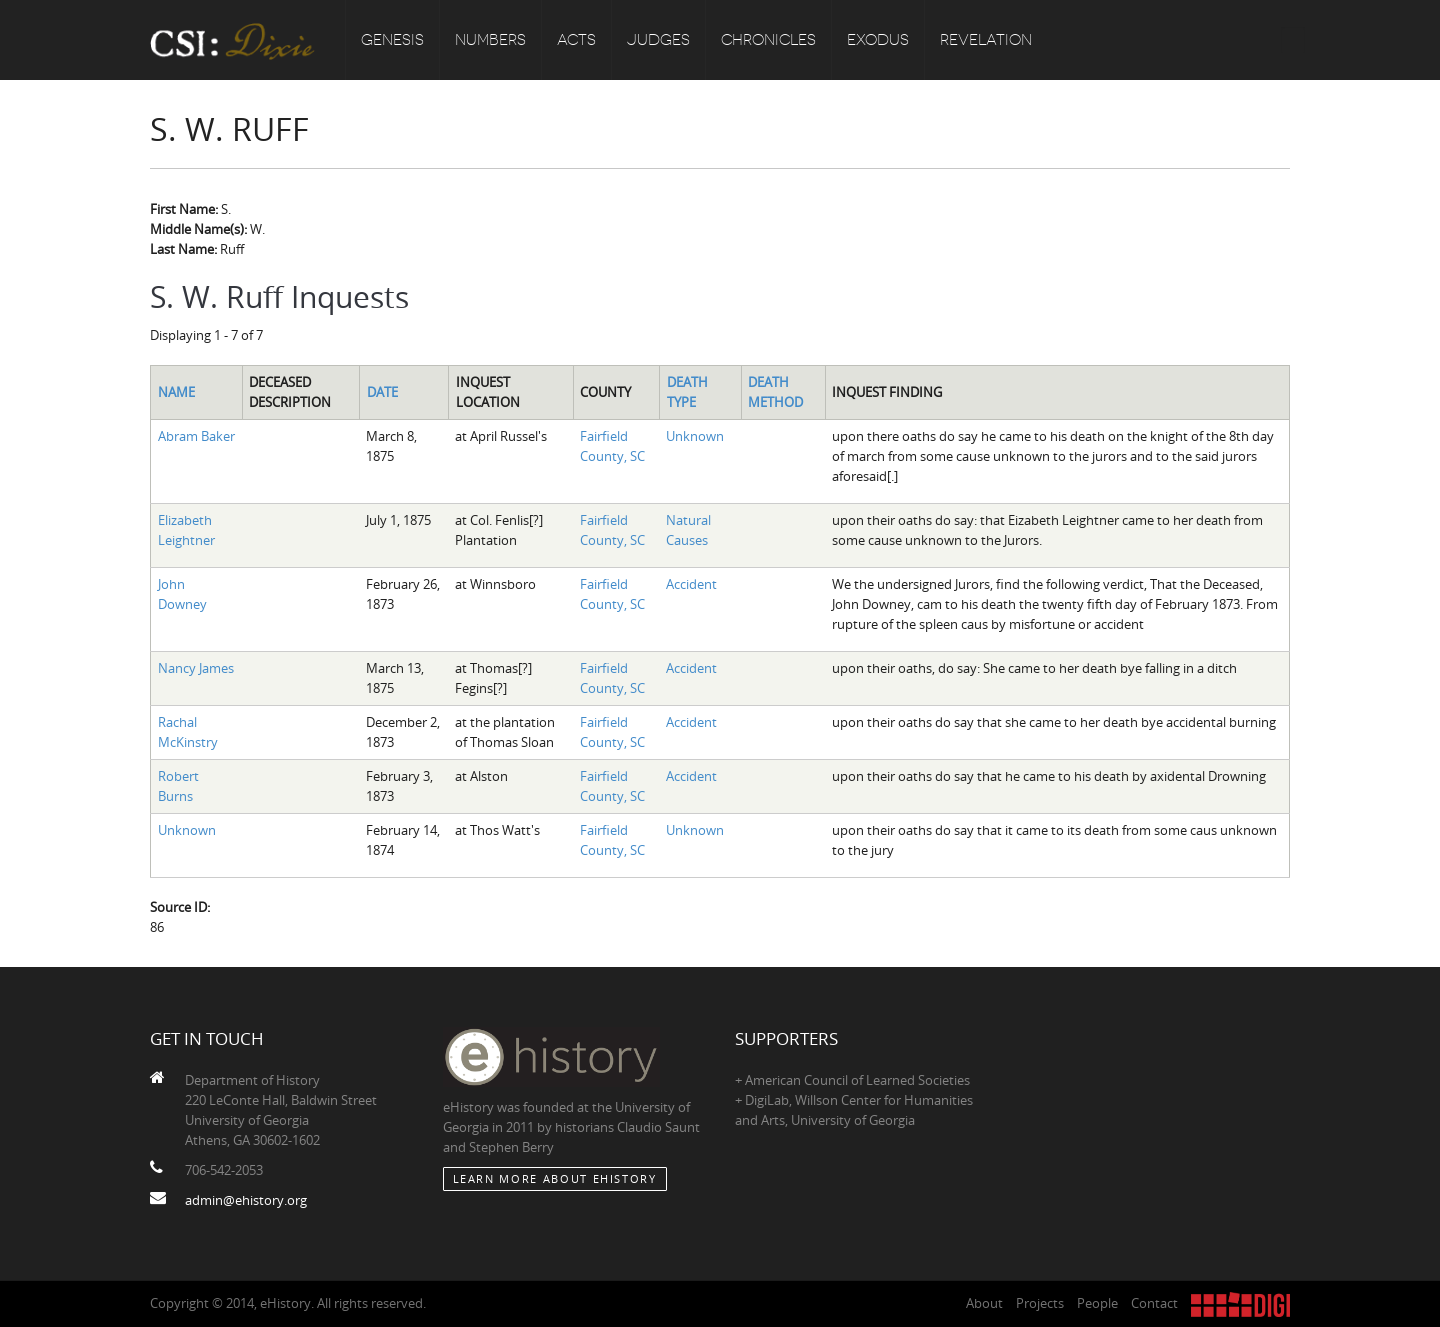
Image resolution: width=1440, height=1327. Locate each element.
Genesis (392, 40)
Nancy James (196, 668)
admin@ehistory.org (246, 1200)
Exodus (878, 40)
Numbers (490, 40)
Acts (576, 40)
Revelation (986, 40)
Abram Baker (196, 436)
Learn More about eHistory (555, 1178)
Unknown (695, 436)
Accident (691, 584)
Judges (658, 40)
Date (382, 392)
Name (176, 392)
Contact (1154, 1303)
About (984, 1303)
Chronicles (768, 40)
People (1097, 1303)
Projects (1040, 1303)
